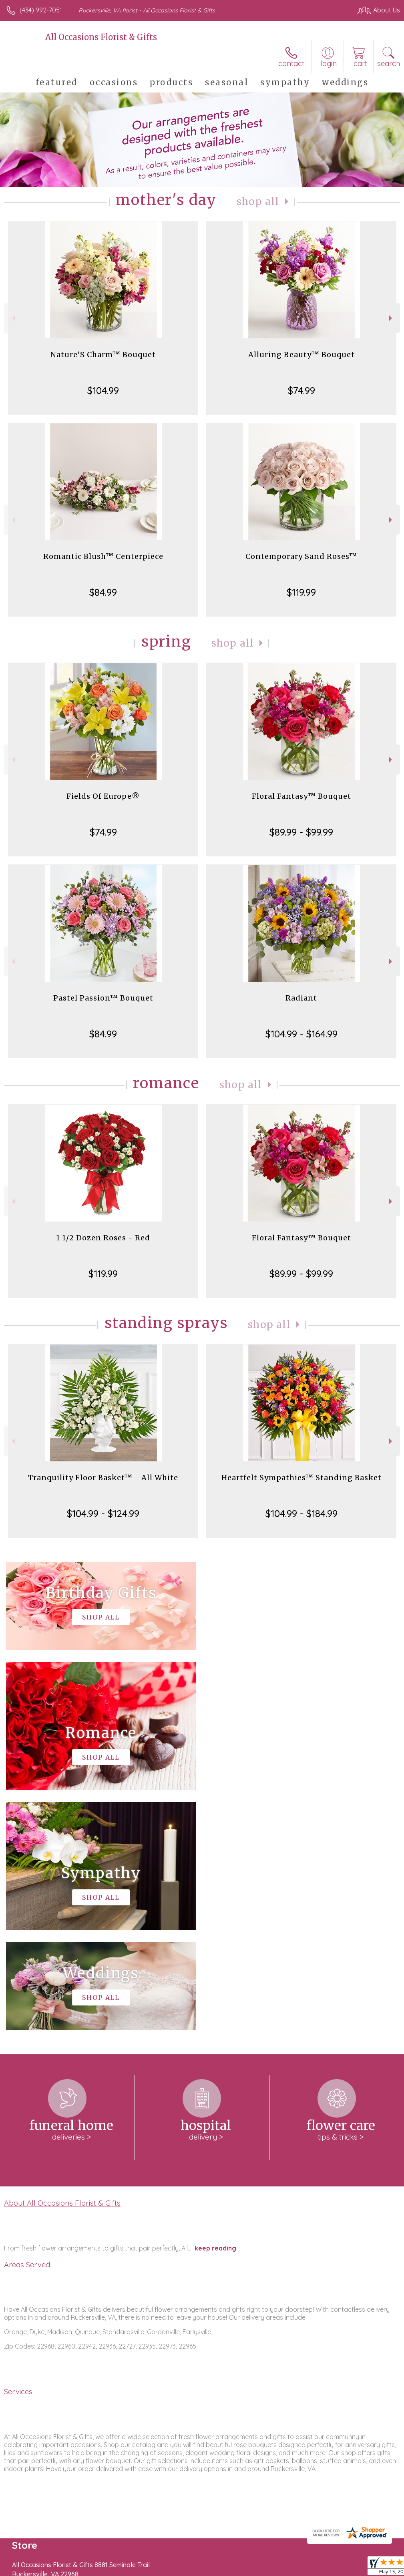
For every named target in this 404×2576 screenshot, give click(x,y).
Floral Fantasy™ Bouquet (301, 796)
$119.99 (301, 592)
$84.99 (103, 592)
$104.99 (103, 390)
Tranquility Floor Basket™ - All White (103, 1477)
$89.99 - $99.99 (301, 832)
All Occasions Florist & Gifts (101, 37)
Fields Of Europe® (103, 796)
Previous (12, 318)
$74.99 (301, 390)
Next (391, 318)
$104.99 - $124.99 (103, 1513)
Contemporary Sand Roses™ (301, 556)
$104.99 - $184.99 (301, 1513)
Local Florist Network (321, 2568)
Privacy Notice (264, 2568)
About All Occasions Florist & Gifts (62, 1962)
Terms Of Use (217, 2568)
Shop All (257, 201)
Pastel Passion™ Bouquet (103, 998)
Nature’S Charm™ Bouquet (103, 354)
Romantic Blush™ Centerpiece (103, 556)
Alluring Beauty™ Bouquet (301, 354)
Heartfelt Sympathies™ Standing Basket (301, 1477)
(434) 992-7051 (41, 10)
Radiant (301, 998)
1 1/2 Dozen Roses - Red (103, 1237)
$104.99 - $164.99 (301, 1034)
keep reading (215, 2008)
